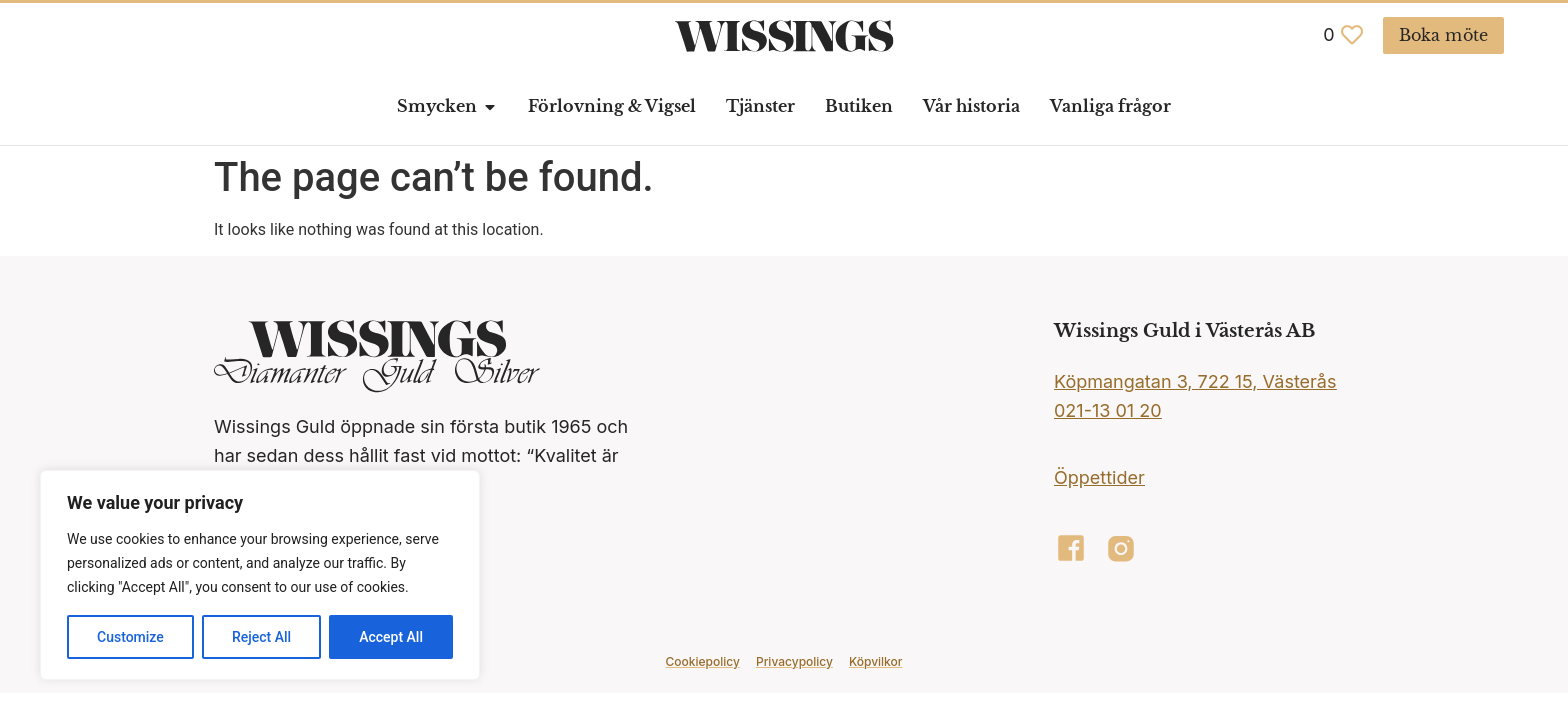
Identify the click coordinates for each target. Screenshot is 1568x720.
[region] (260, 575)
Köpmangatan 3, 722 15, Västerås (1195, 381)
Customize (130, 637)
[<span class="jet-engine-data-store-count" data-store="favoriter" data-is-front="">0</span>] (1352, 35)
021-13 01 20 (1108, 410)
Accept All (391, 637)
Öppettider (1099, 477)
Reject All (261, 637)
